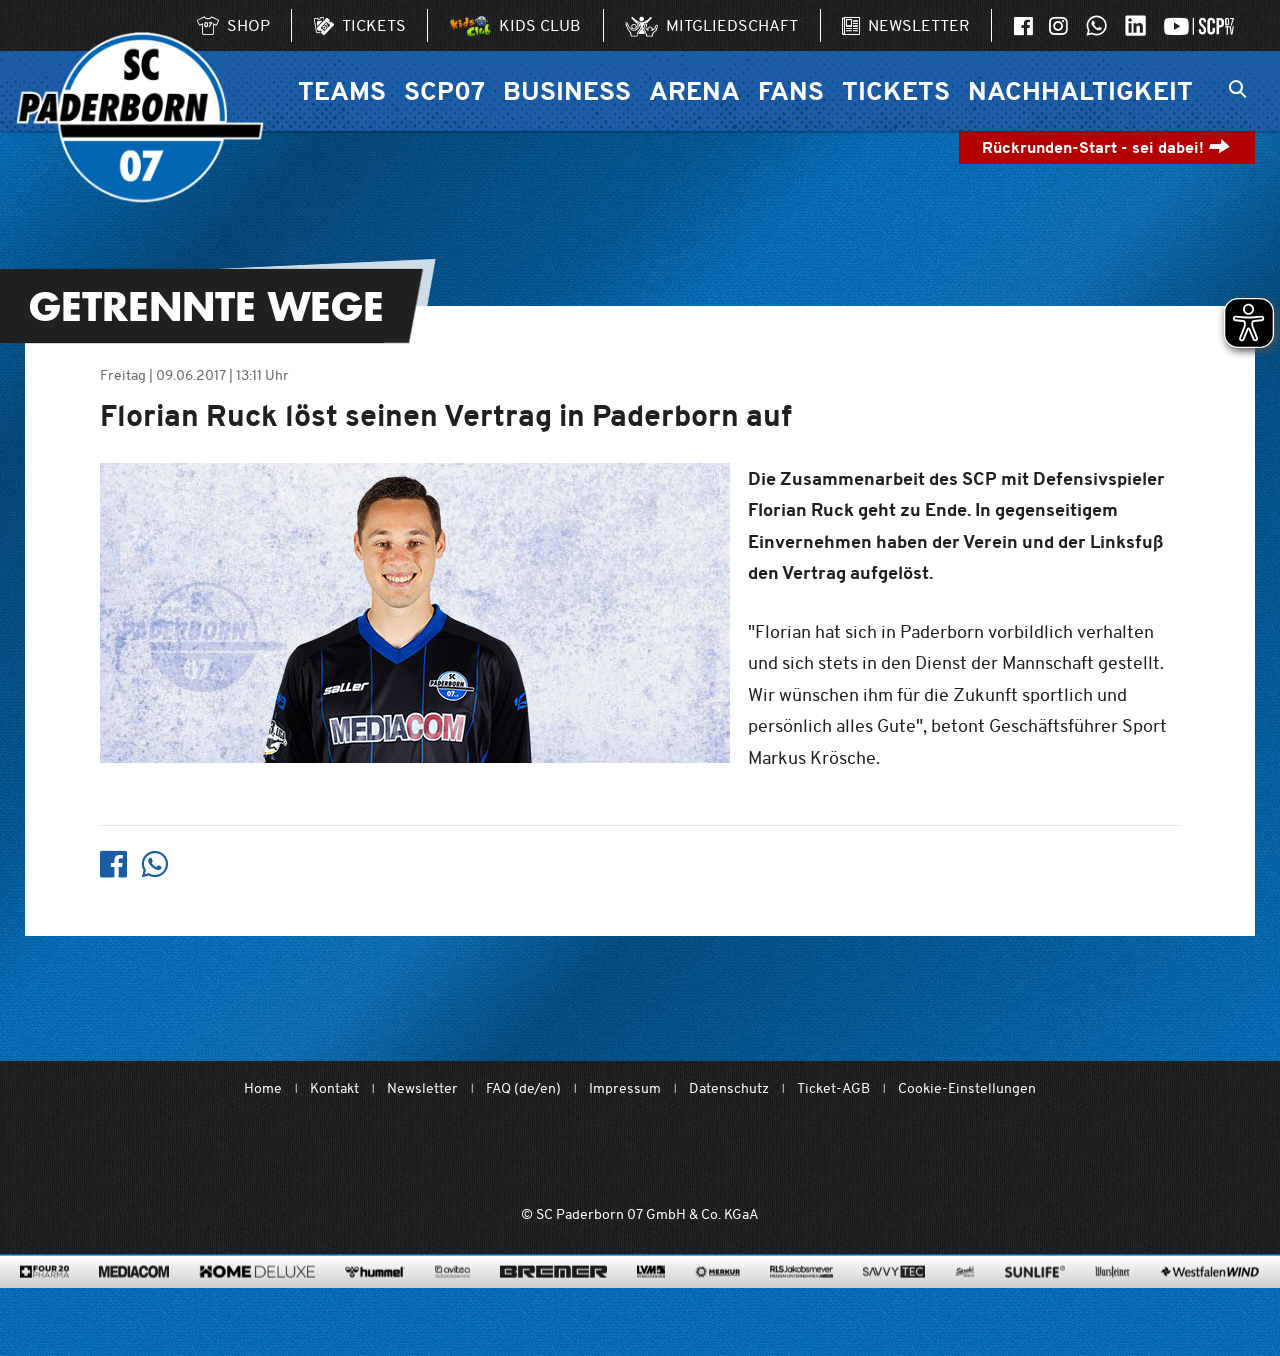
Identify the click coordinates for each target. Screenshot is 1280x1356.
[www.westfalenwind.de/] (1210, 1302)
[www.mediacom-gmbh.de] (134, 1302)
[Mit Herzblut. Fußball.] (526, 1155)
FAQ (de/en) (523, 1088)
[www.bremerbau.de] (553, 1302)
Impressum (625, 1088)
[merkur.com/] (717, 1302)
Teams (342, 90)
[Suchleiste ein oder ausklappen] (1237, 91)
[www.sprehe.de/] (964, 1302)
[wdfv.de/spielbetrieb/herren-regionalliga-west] (866, 1155)
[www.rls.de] (801, 1302)
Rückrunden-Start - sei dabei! (1106, 147)
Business (567, 90)
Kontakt (334, 1088)
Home (263, 1088)
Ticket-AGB (833, 1088)
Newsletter (422, 1088)
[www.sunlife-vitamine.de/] (1035, 1302)
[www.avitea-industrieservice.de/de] (452, 1302)
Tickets (896, 90)
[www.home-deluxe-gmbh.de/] (257, 1302)
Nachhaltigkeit (1080, 90)
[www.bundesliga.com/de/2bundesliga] (752, 1155)
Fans (791, 90)
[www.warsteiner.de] (1112, 1302)
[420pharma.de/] (44, 1302)
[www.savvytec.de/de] (894, 1302)
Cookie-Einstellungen (967, 1088)
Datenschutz (729, 1088)
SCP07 (444, 90)
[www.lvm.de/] (651, 1302)
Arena (694, 90)
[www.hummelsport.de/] (374, 1302)
